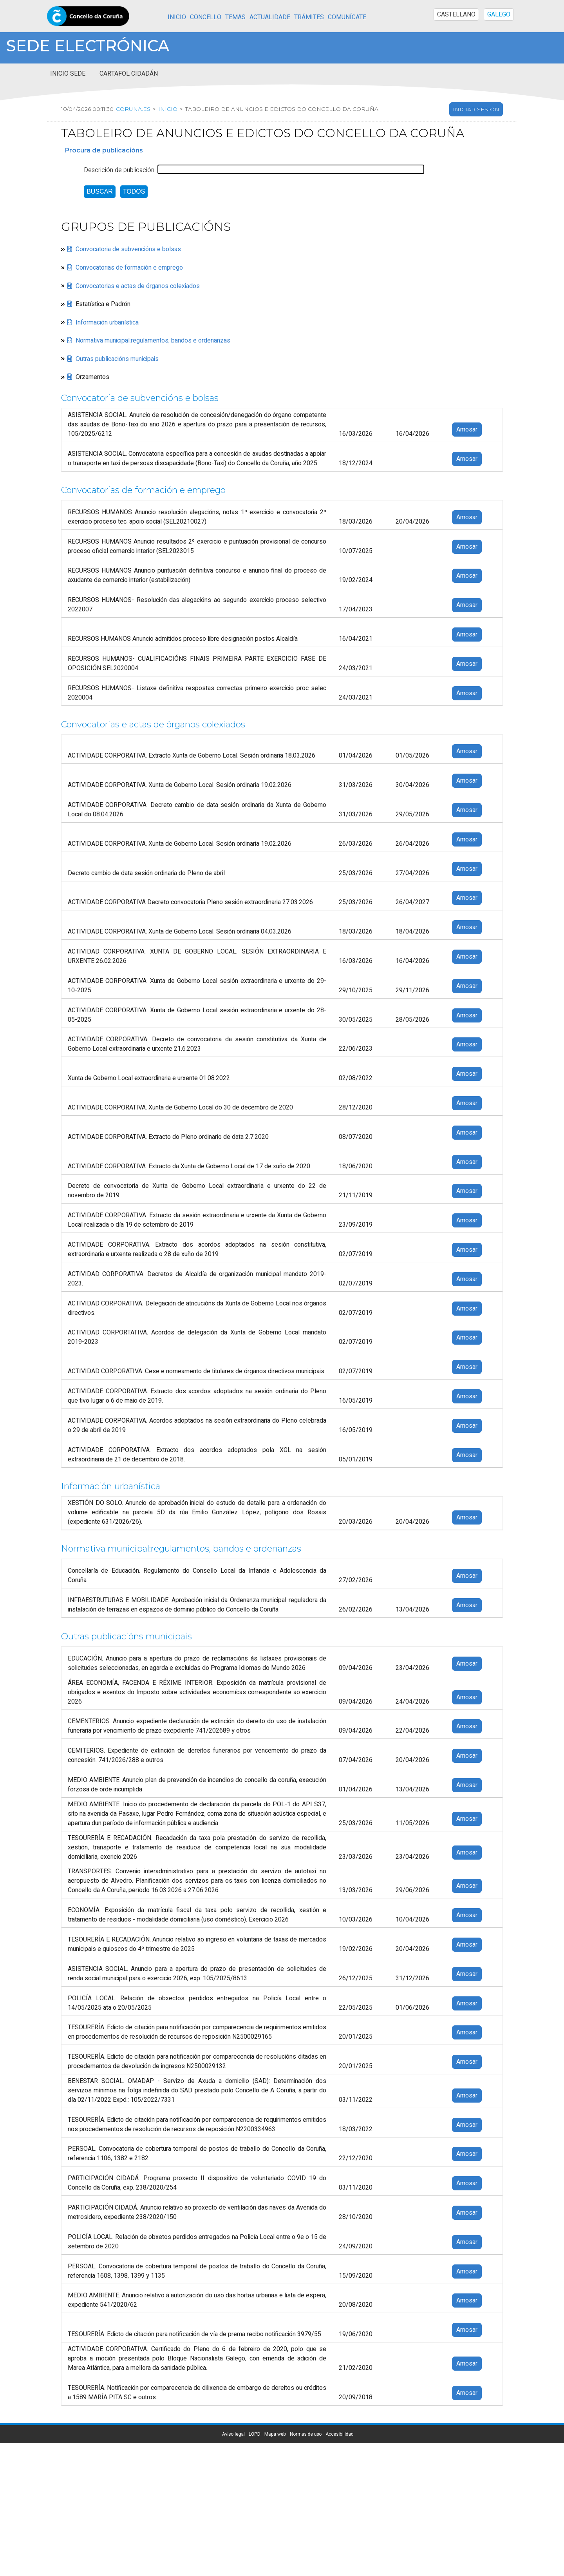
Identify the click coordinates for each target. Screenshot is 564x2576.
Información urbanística (107, 322)
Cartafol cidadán (128, 73)
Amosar (466, 429)
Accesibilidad (339, 2434)
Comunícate (347, 17)
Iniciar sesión (476, 109)
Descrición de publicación (119, 170)
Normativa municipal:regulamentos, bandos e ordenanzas (153, 340)
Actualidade (269, 17)
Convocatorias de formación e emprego (129, 267)
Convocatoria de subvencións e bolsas (128, 249)
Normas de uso (306, 2434)
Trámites (309, 17)
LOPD (254, 2434)
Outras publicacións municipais (117, 358)
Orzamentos (92, 377)
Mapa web (275, 2434)
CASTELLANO (456, 14)
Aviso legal (233, 2434)
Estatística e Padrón (103, 304)
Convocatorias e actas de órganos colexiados (138, 285)
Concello (205, 17)
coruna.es (132, 108)
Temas (235, 17)
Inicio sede (67, 73)
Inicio (177, 17)
